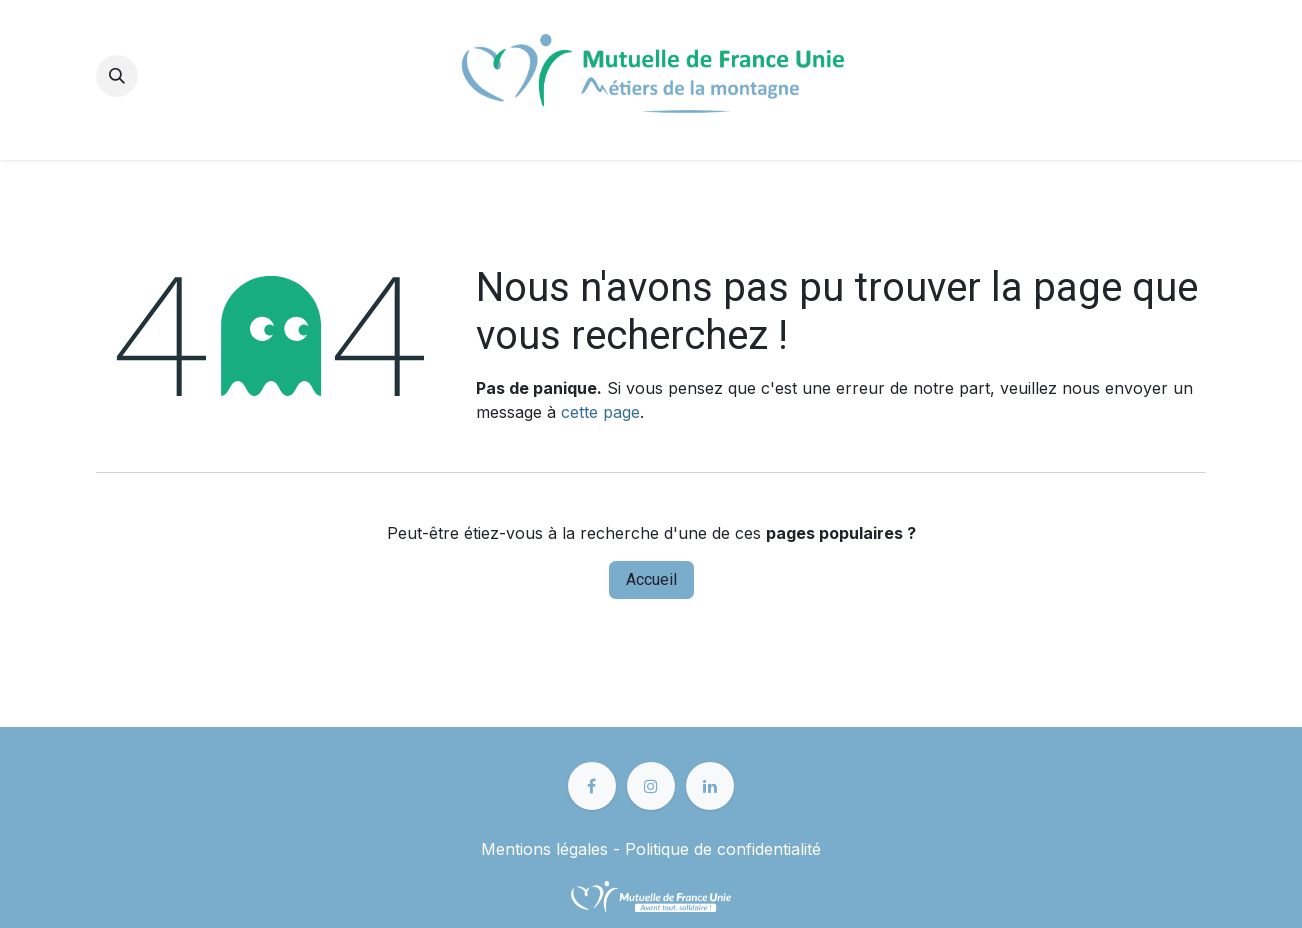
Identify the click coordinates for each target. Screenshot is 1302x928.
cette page (600, 412)
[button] (117, 76)
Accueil (651, 579)
